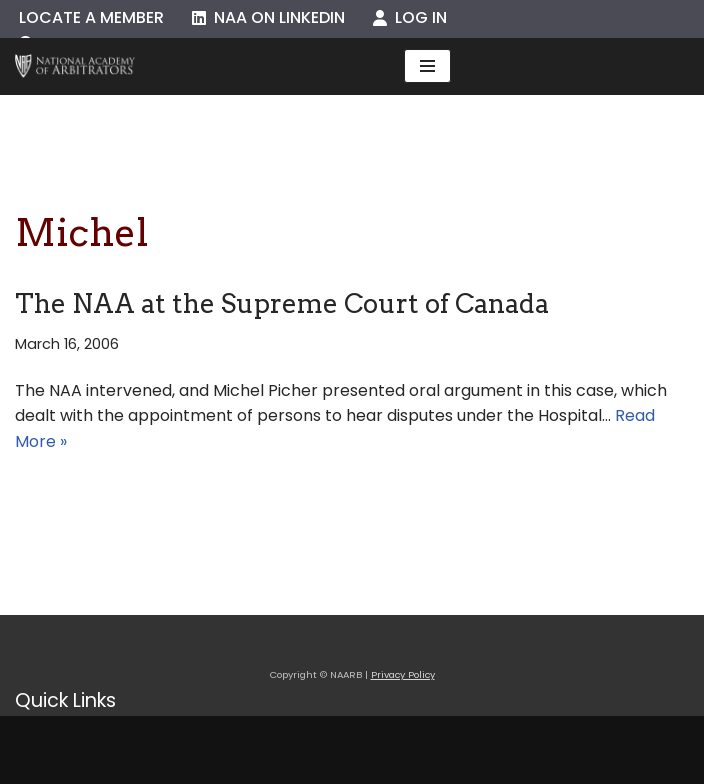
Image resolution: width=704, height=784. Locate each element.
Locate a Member (91, 17)
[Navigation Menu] (427, 66)
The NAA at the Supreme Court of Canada (282, 303)
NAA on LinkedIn (268, 17)
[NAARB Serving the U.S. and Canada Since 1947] (75, 66)
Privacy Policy (403, 674)
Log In (410, 17)
